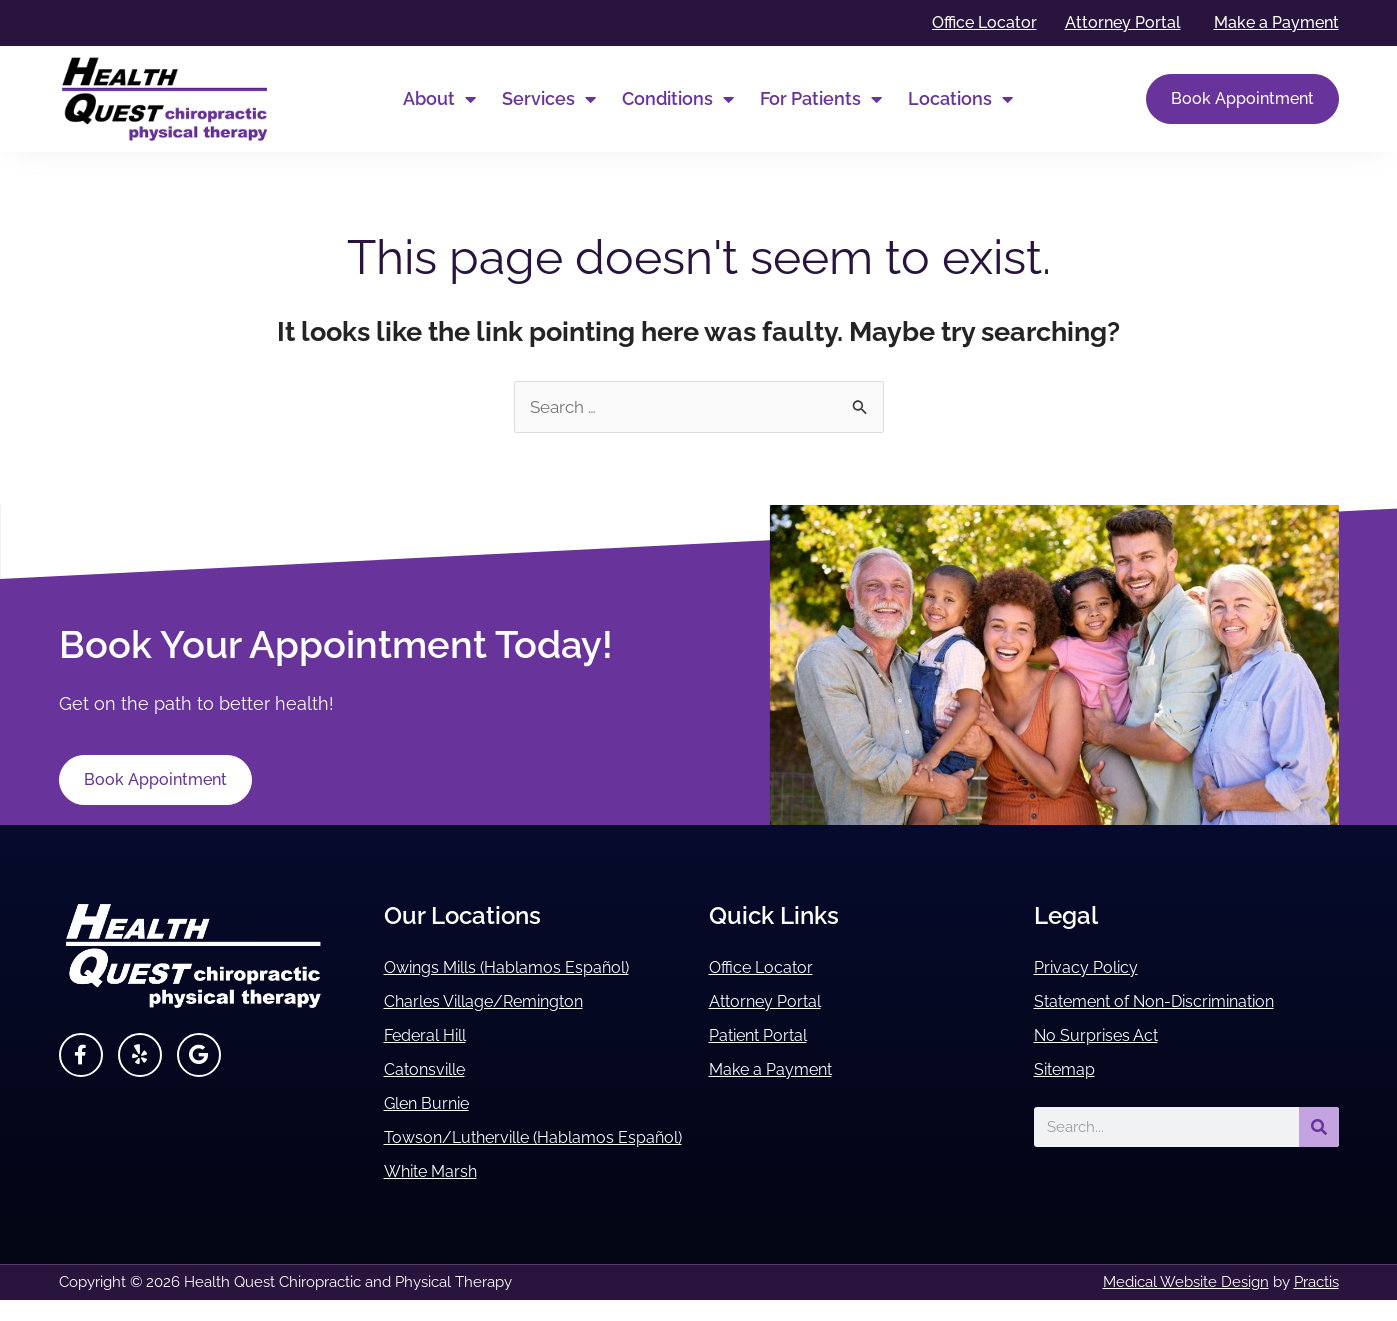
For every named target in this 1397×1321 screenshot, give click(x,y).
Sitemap (1069, 1070)
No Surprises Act (1104, 1036)
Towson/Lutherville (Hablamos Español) (516, 1148)
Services (549, 99)
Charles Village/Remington (499, 1002)
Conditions (678, 99)
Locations (960, 99)
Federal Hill (431, 1036)
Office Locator (768, 968)
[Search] (1319, 1128)
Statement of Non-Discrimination (1174, 1002)
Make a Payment (780, 1070)
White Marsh (438, 1192)
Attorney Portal (772, 1002)
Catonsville (431, 1070)
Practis (1316, 1303)
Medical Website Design (1186, 1303)
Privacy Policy (1092, 968)
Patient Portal (765, 1036)
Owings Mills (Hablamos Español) (525, 968)
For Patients (821, 99)
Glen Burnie (434, 1104)
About (439, 99)
